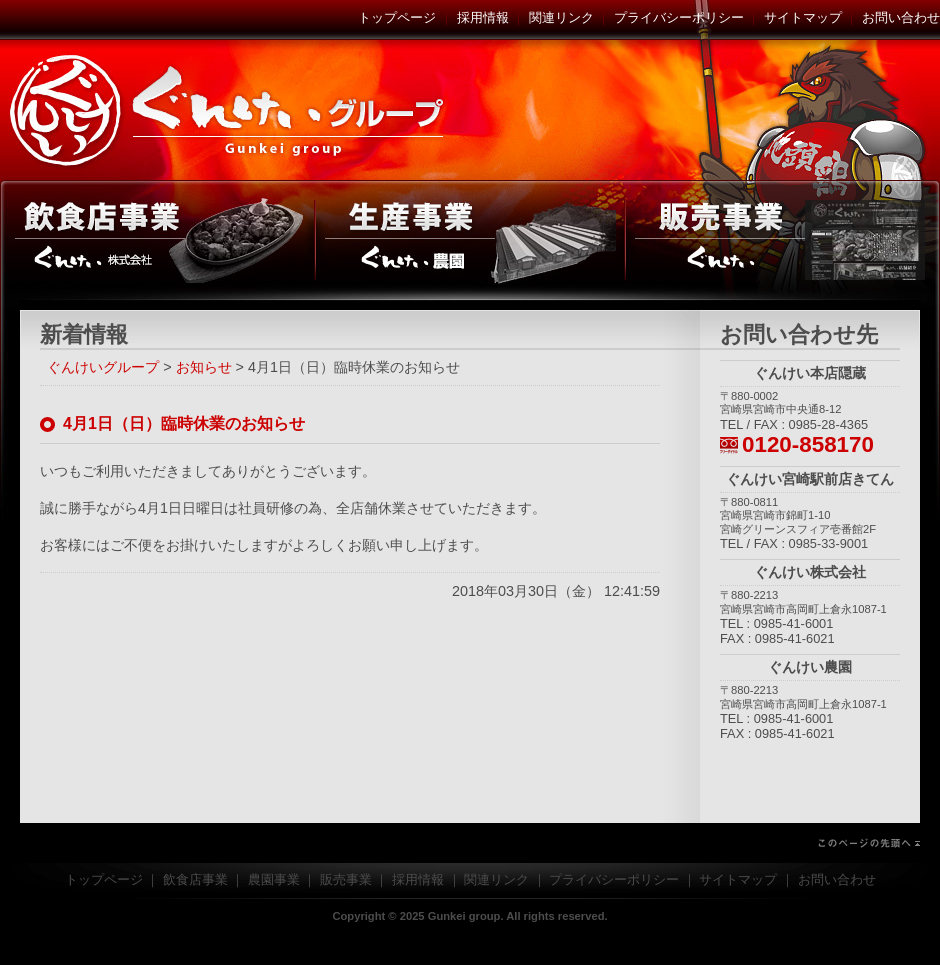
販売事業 (782, 240)
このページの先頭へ (470, 843)
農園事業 (470, 240)
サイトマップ (803, 17)
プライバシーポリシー (679, 17)
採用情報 (483, 17)
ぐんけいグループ (230, 110)
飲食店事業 (157, 240)
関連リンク (561, 17)
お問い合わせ (901, 17)
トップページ (397, 17)
